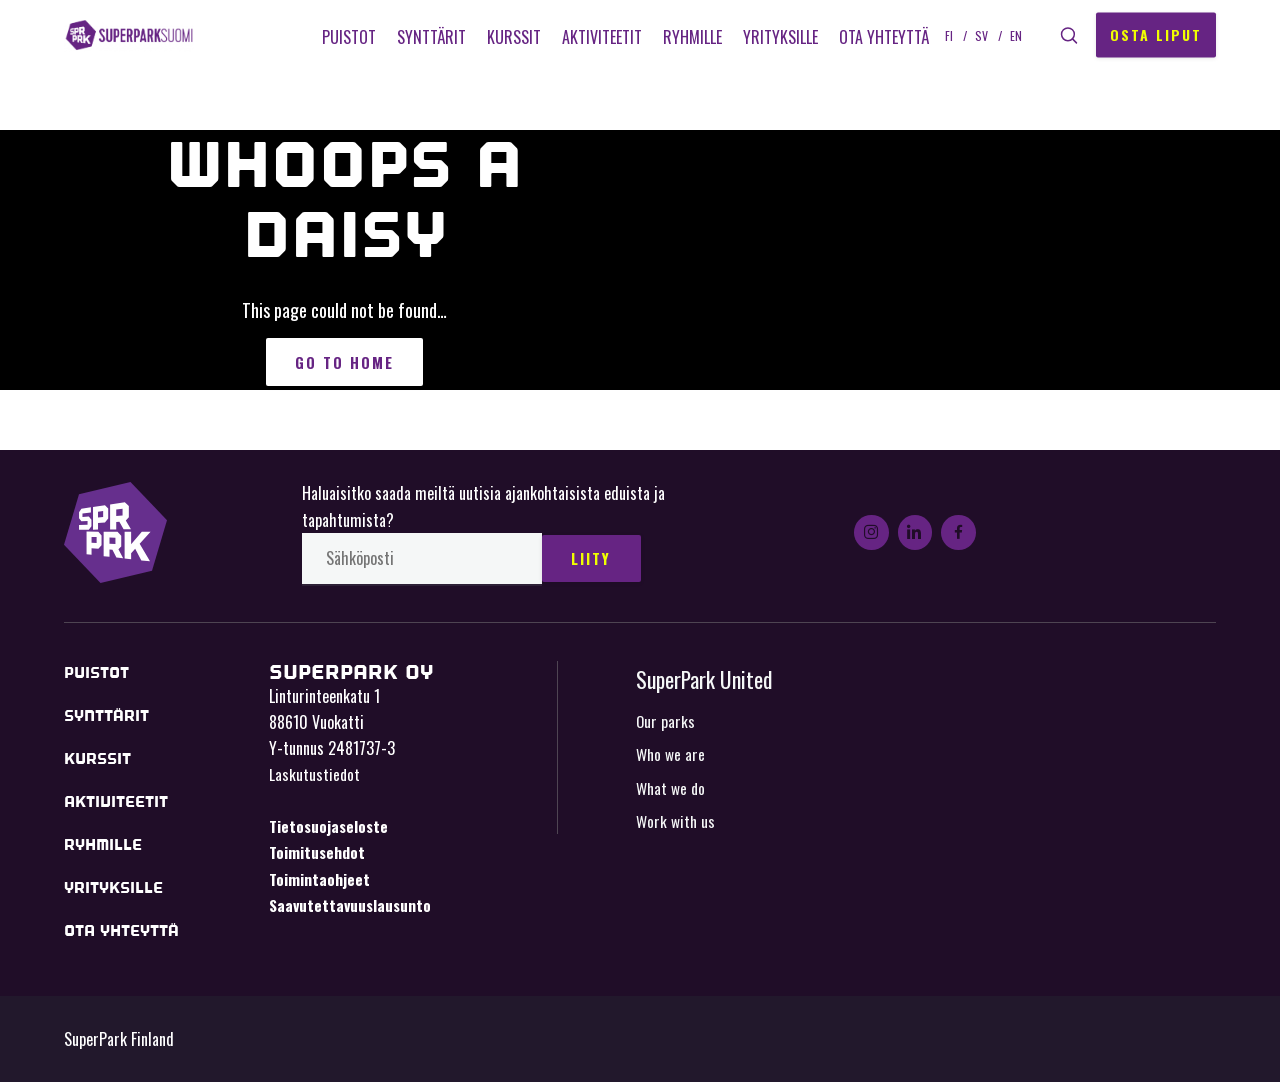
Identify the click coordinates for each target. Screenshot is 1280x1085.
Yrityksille (776, 37)
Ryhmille (688, 37)
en (1012, 34)
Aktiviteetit (598, 37)
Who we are (671, 759)
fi (945, 34)
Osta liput (1156, 34)
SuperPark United (706, 683)
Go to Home (344, 364)
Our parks (666, 725)
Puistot (345, 37)
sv (977, 34)
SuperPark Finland (144, 35)
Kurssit (510, 37)
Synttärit (427, 37)
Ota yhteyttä (880, 37)
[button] (1067, 35)
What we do (672, 792)
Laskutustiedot (315, 779)
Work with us (676, 826)
